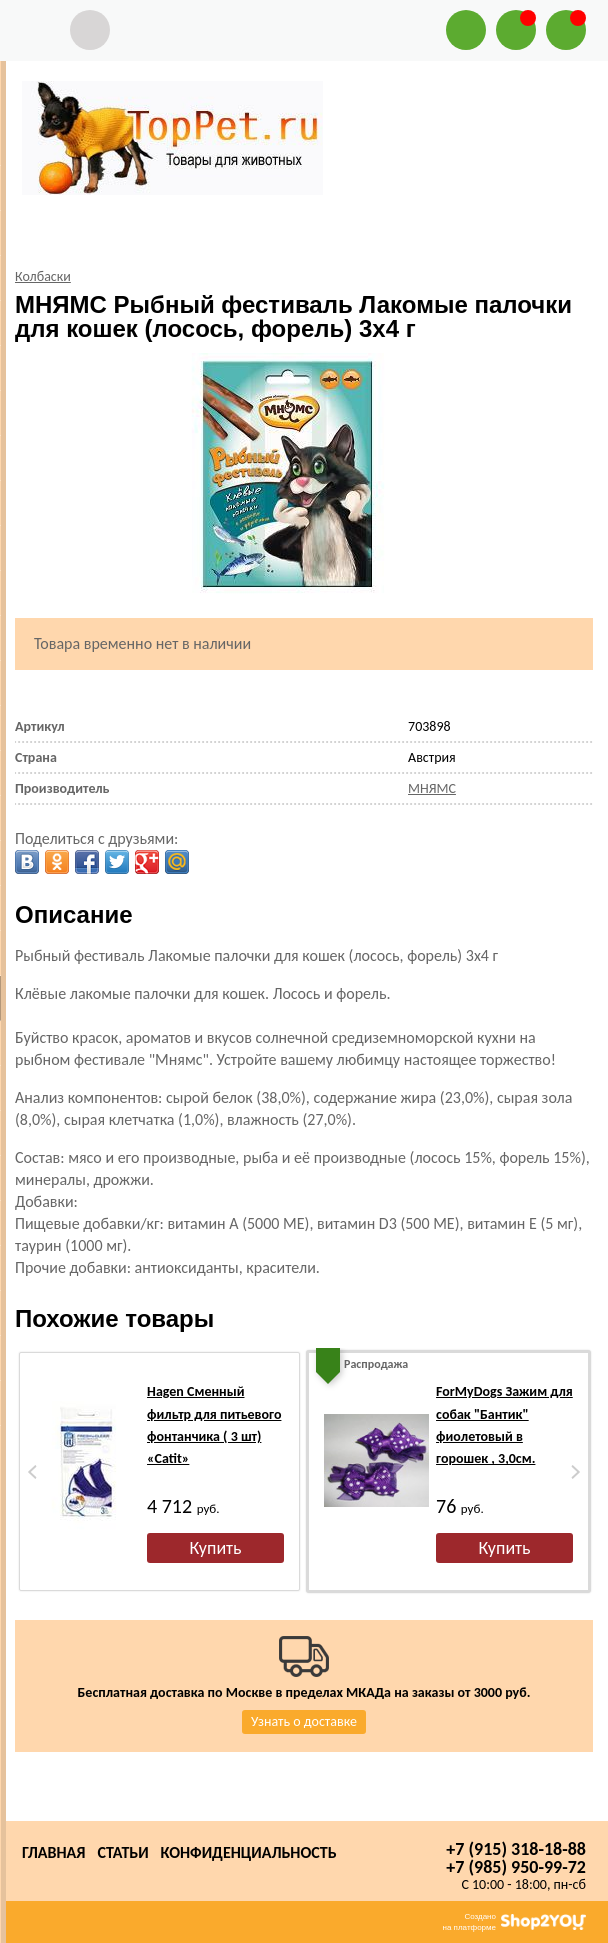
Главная (53, 1852)
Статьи (122, 1852)
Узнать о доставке (304, 1721)
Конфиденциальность (249, 1852)
